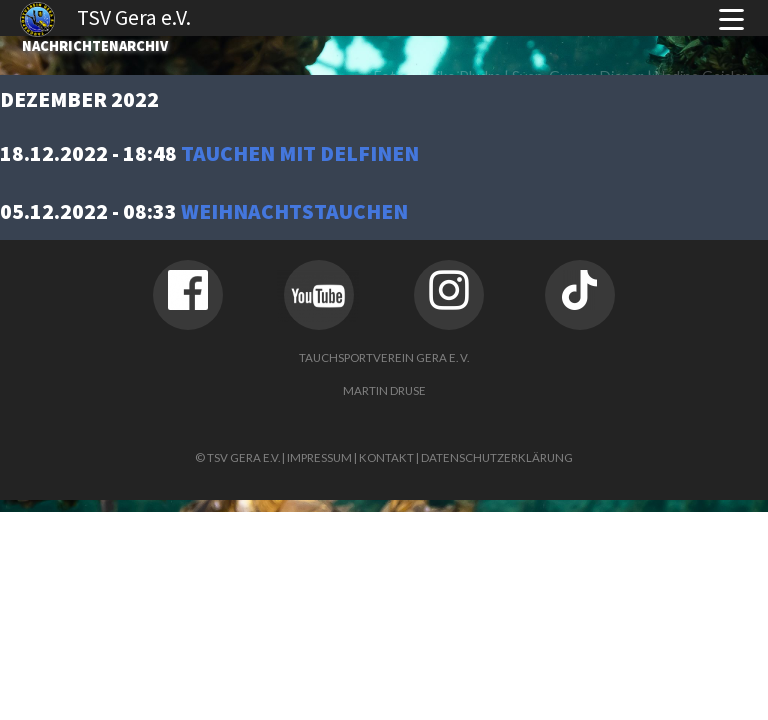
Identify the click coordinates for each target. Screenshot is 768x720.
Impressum (319, 457)
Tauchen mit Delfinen (300, 153)
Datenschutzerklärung (497, 457)
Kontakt (386, 457)
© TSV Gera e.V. (237, 457)
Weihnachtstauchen (294, 211)
